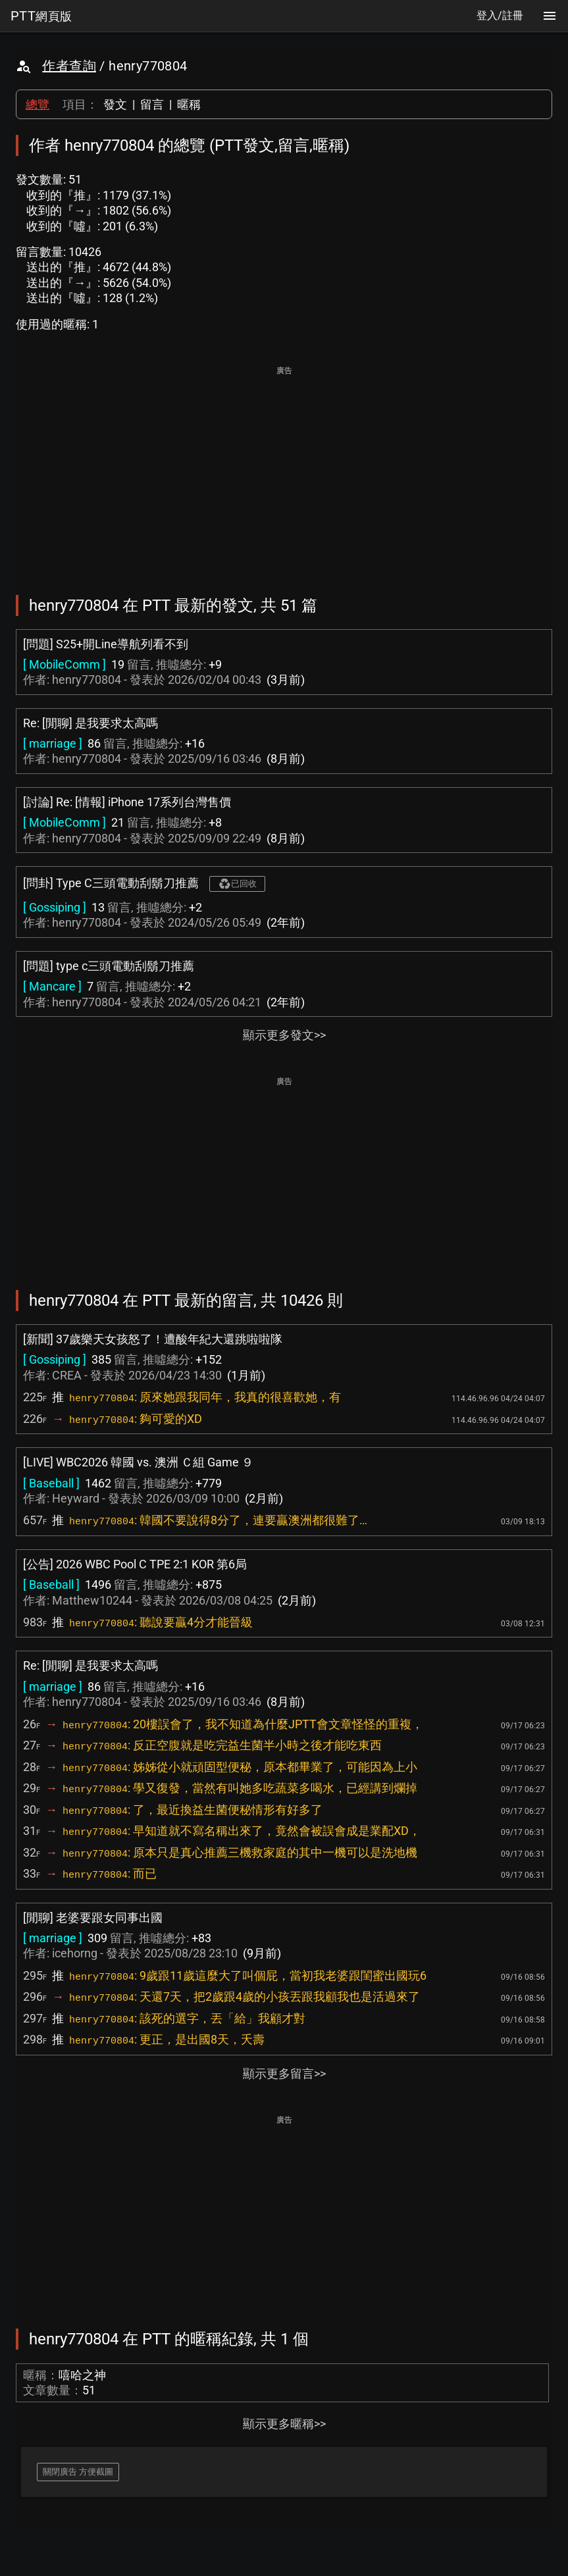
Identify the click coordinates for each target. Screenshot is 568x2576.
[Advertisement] (284, 471)
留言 (152, 104)
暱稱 (189, 104)
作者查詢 (69, 66)
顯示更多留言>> (284, 2073)
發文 (115, 104)
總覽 (37, 104)
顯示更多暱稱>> (284, 2424)
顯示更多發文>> (284, 1035)
